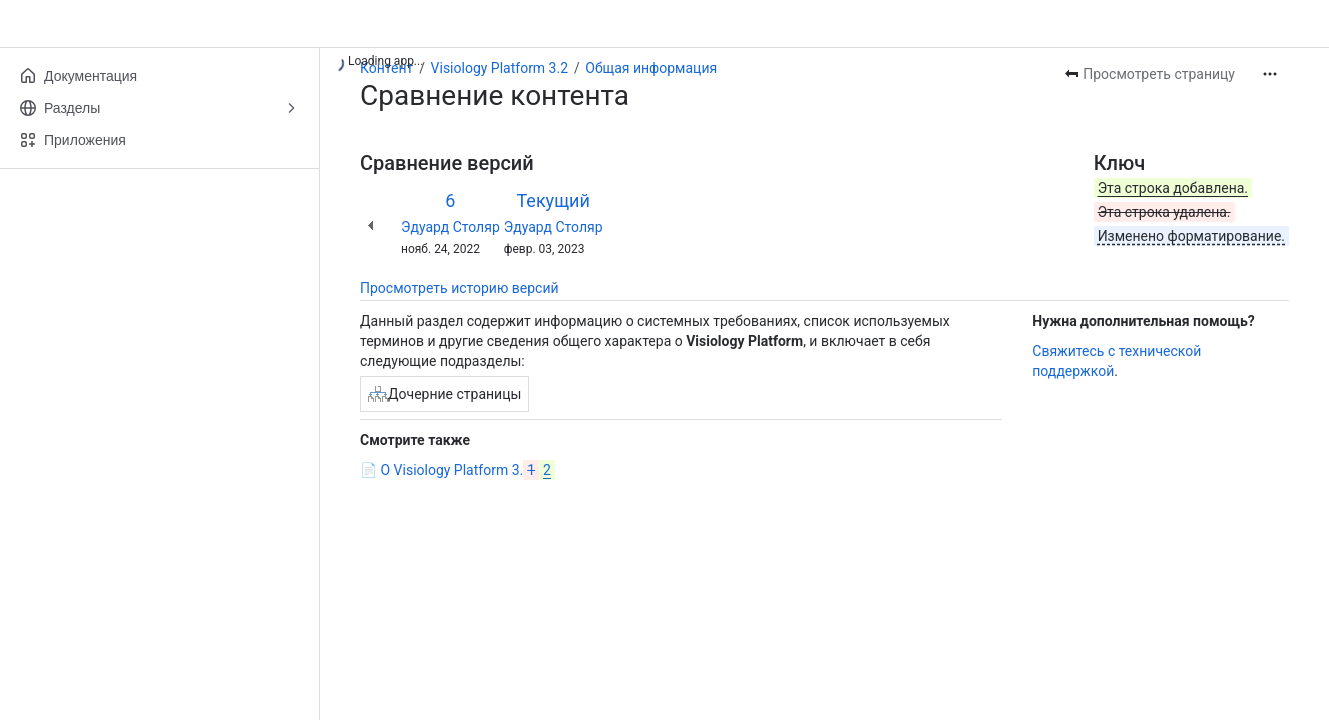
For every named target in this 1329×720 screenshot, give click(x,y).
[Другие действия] (1270, 74)
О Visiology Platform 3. (467, 470)
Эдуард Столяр (450, 227)
